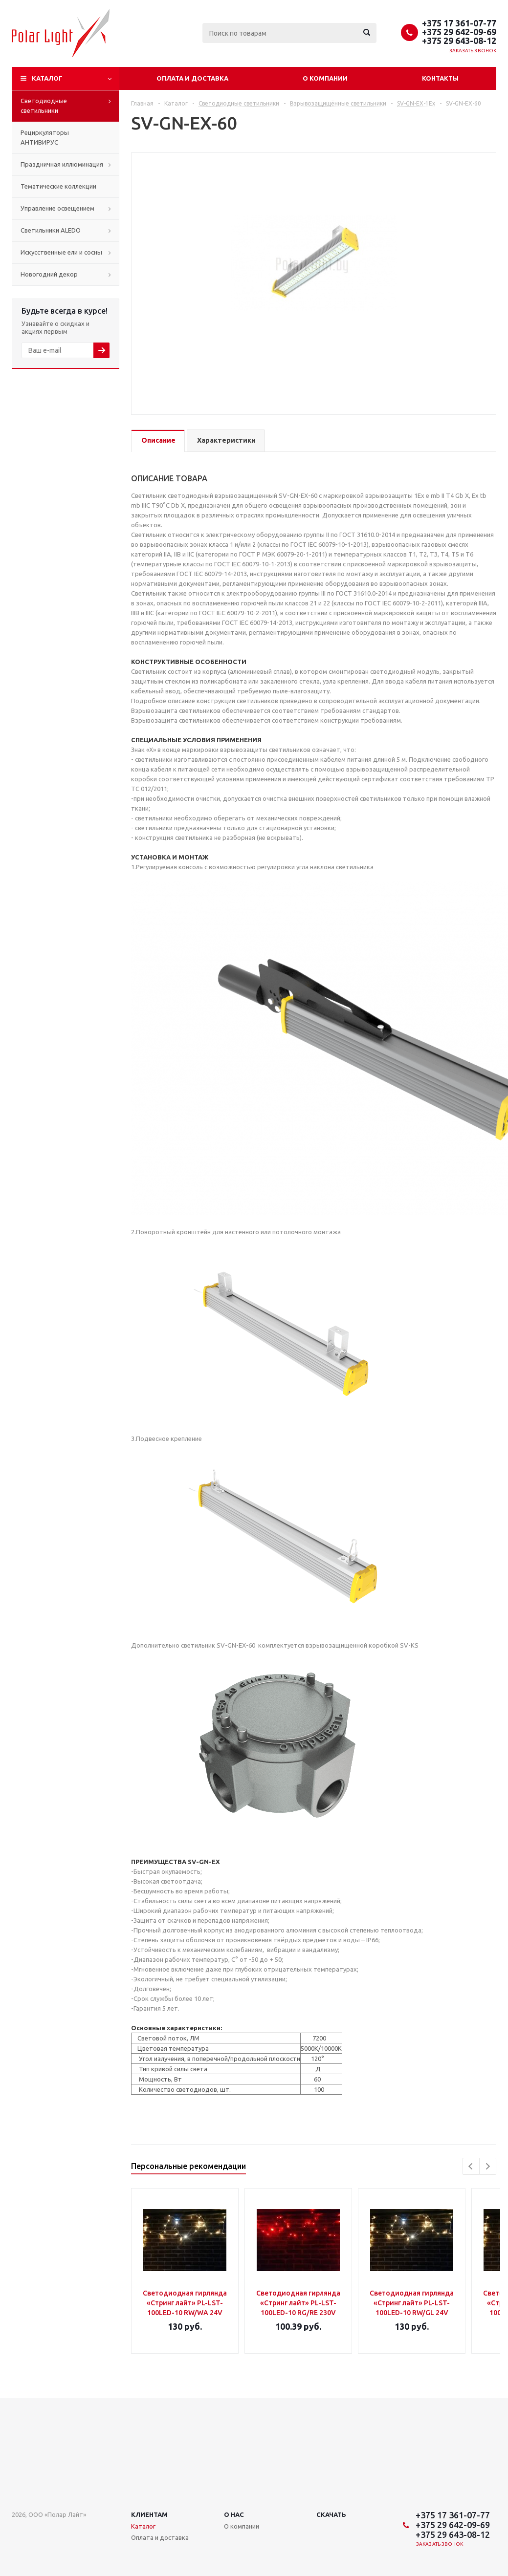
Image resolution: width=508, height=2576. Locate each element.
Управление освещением (57, 208)
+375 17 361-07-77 (459, 23)
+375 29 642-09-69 (459, 31)
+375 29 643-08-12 (459, 40)
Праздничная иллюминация (62, 164)
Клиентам (149, 2514)
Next (488, 2166)
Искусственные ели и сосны (61, 252)
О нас (234, 2514)
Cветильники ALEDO (51, 230)
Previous (471, 2166)
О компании (325, 78)
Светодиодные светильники (44, 105)
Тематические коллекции (58, 186)
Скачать (331, 2514)
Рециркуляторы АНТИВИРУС (45, 137)
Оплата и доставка (192, 78)
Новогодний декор (49, 274)
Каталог (47, 78)
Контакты (440, 78)
